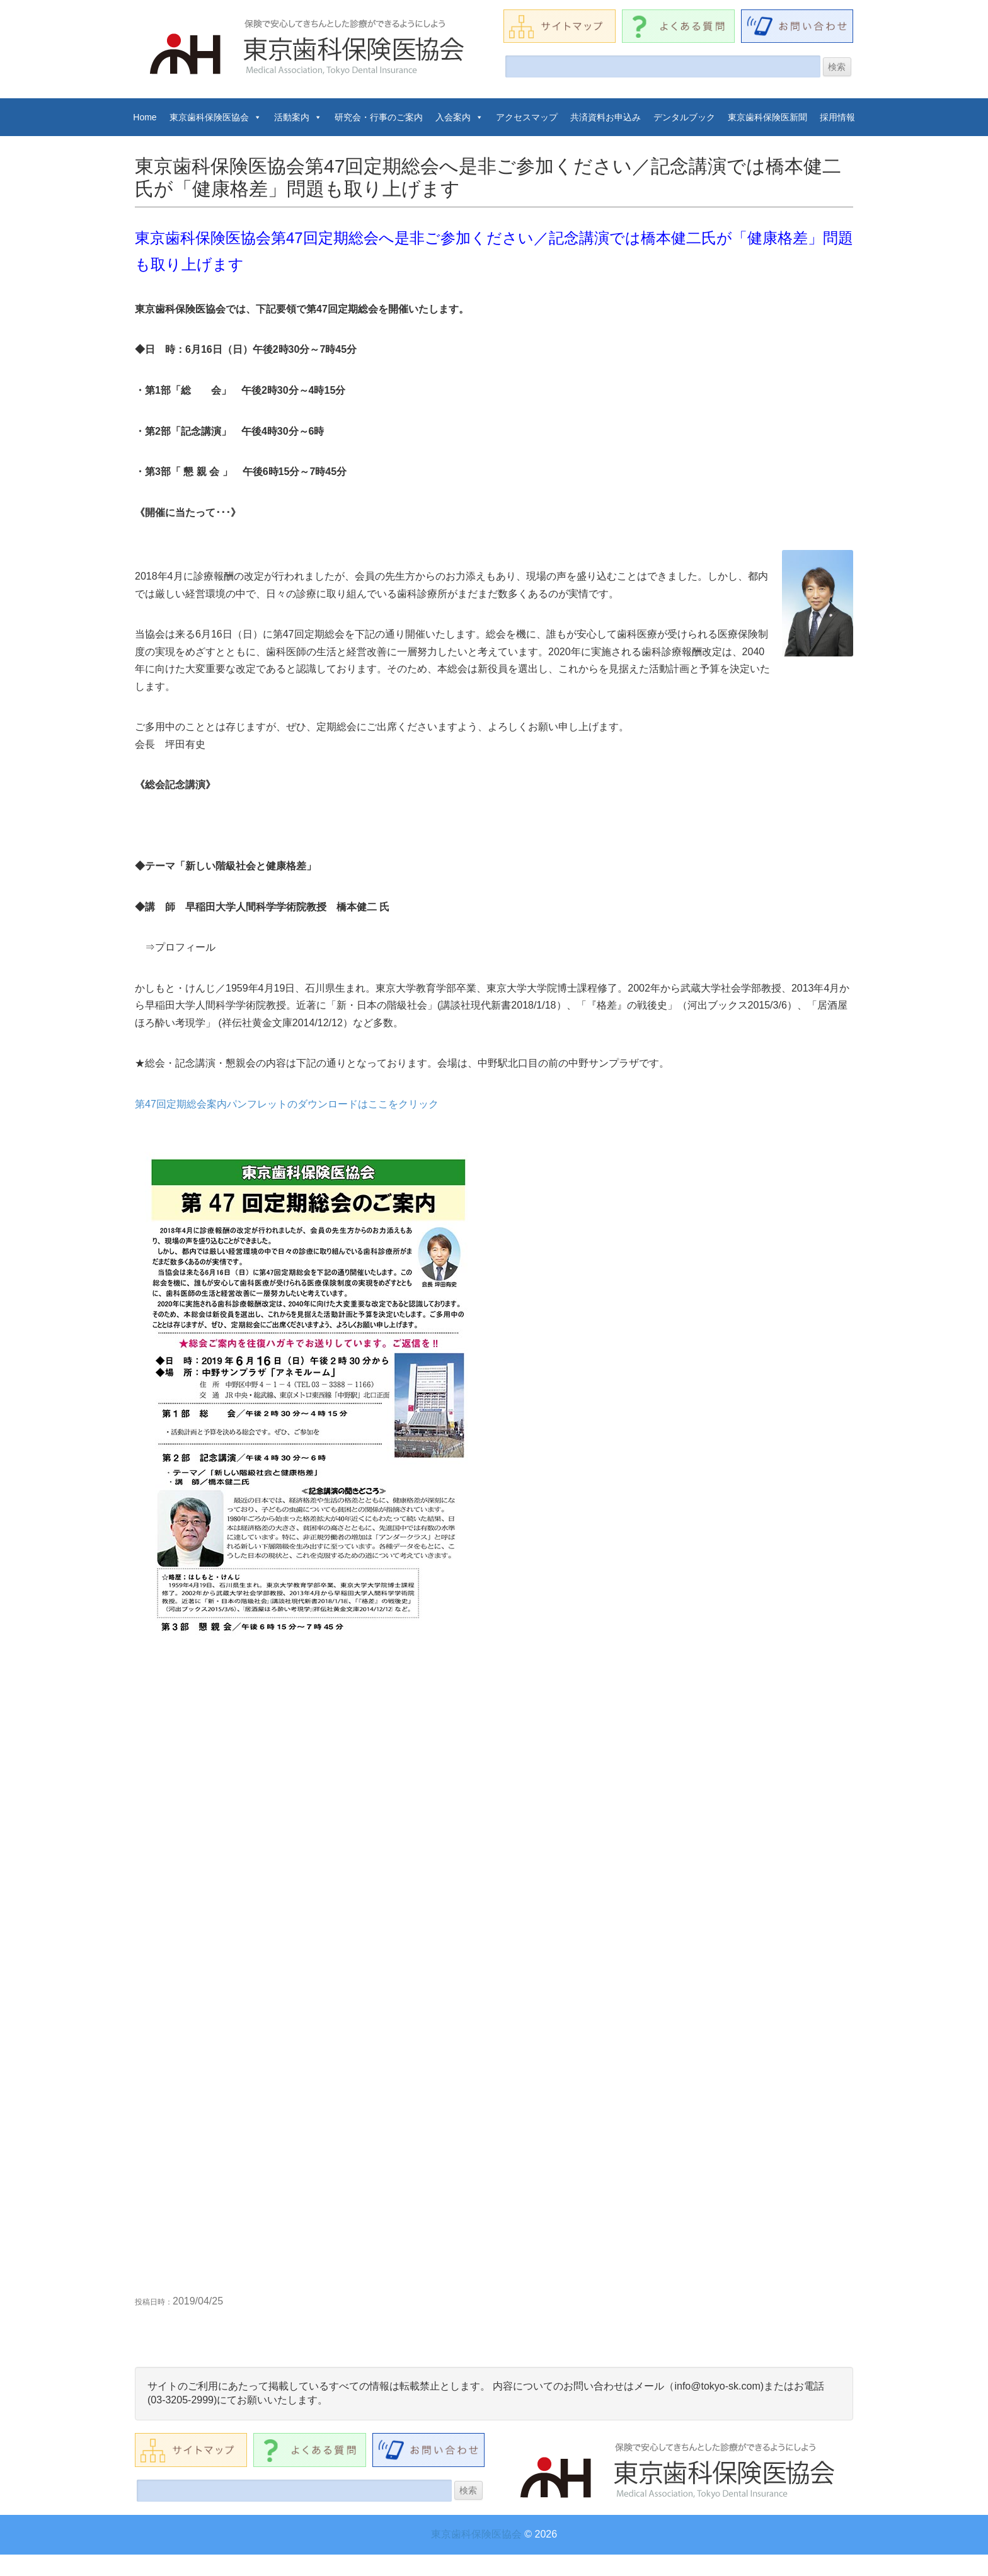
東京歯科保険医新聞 (767, 117)
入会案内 (459, 117)
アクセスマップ (527, 117)
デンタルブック (684, 117)
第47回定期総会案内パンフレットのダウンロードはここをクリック (287, 1104)
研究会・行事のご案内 (379, 117)
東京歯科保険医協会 (215, 117)
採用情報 (837, 117)
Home (144, 117)
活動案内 (298, 117)
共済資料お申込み (605, 117)
